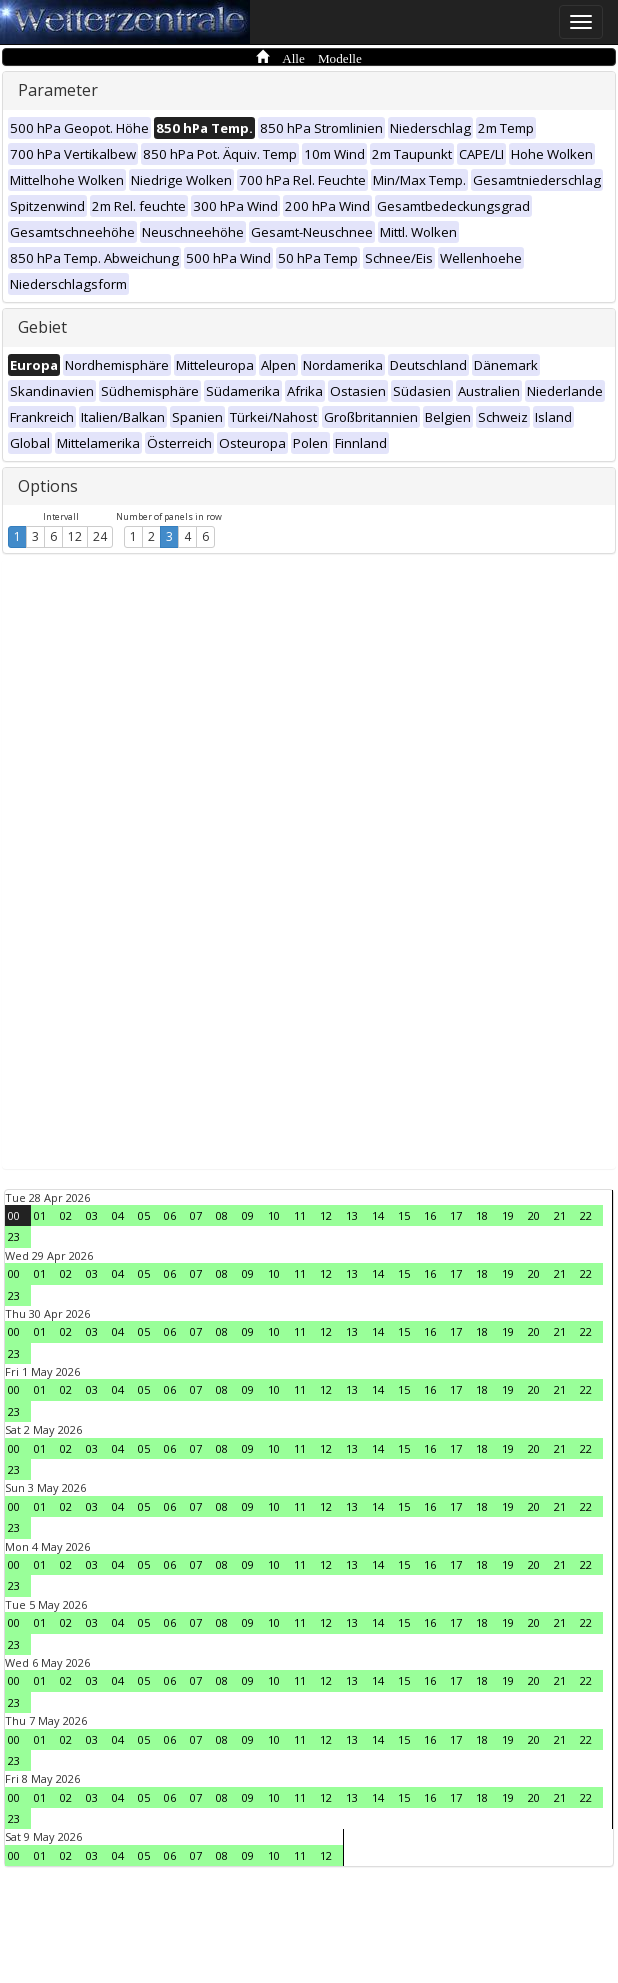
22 (586, 1215)
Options (48, 486)
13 (352, 1215)
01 (40, 1215)
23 (14, 1236)
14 (378, 1215)
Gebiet (42, 327)
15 (404, 1215)
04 (118, 1215)
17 (456, 1215)
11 (300, 1215)
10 (274, 1215)
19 (508, 1215)
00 (14, 1215)
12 (75, 536)
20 (534, 1215)
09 (248, 1215)
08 (222, 1215)
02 (66, 1215)
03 (92, 1215)
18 (482, 1215)
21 (560, 1215)
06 (170, 1215)
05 (144, 1215)
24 (100, 536)
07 (196, 1215)
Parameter (58, 90)
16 (430, 1215)
